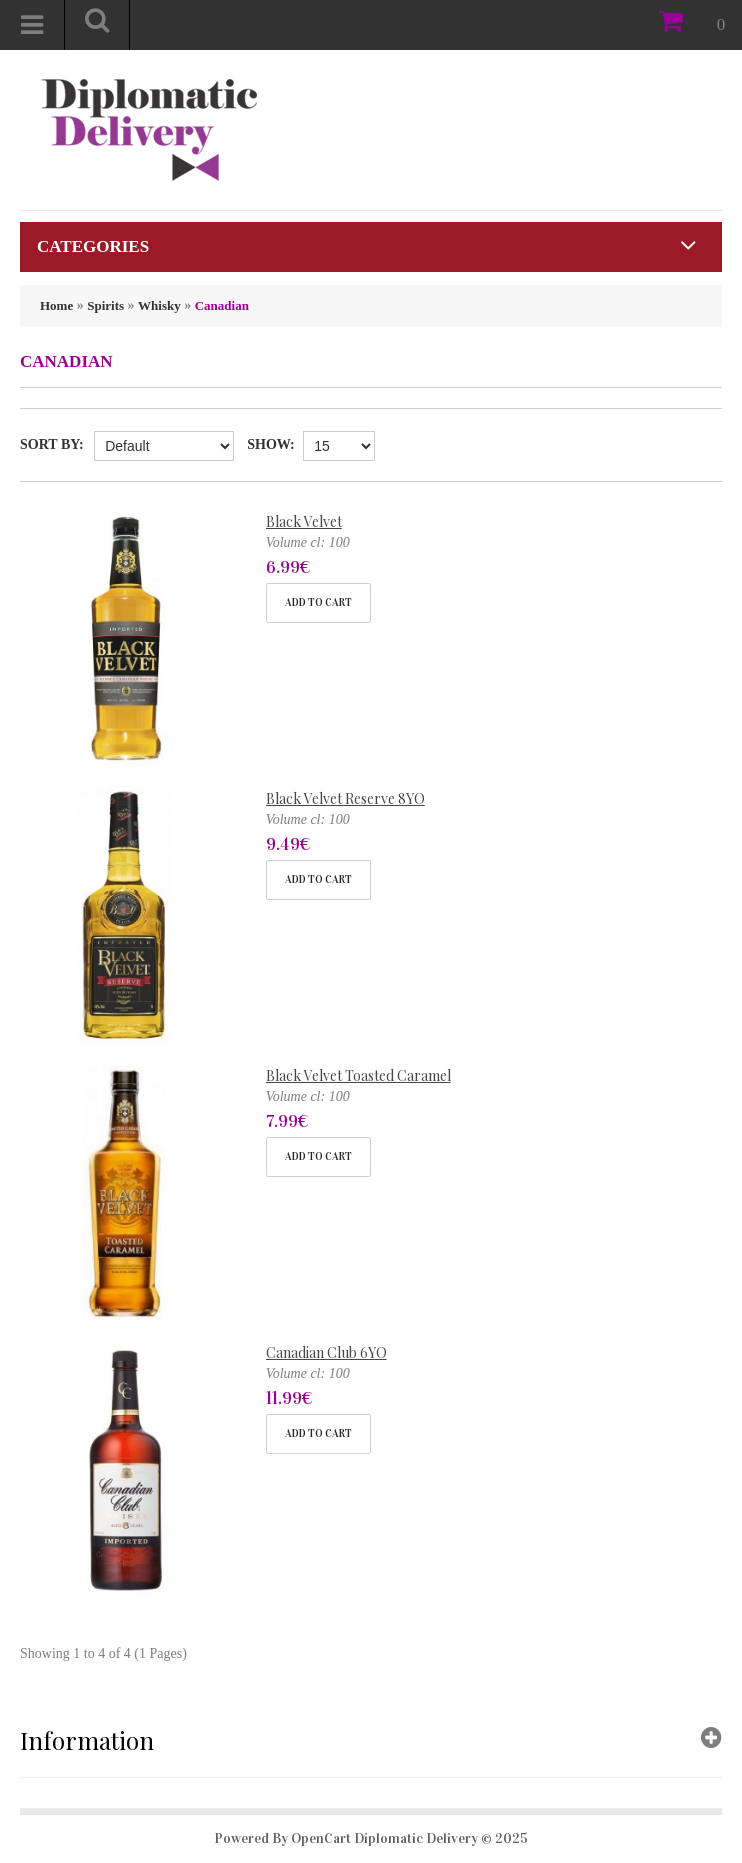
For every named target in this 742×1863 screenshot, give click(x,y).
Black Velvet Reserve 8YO (345, 798)
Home (56, 305)
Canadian (222, 305)
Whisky (159, 305)
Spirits (105, 305)
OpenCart (321, 1838)
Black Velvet (304, 521)
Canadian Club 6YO (326, 1352)
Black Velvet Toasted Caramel (358, 1075)
